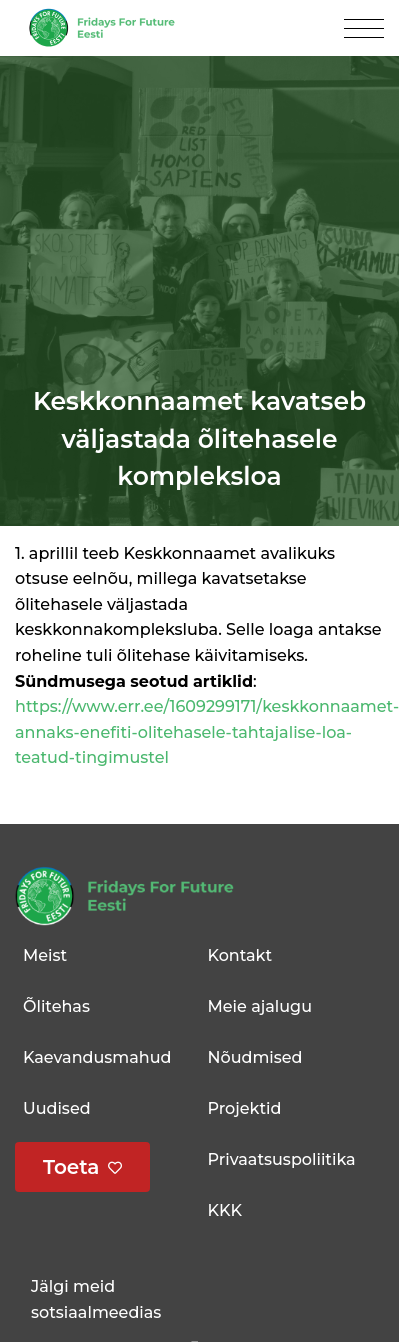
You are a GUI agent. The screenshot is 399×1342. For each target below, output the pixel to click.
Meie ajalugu (260, 1006)
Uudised (57, 1108)
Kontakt (240, 955)
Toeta (71, 1167)
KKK (225, 1210)
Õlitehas (56, 1006)
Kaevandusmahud (97, 1057)
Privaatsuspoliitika (282, 1159)
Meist (45, 955)
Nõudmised (255, 1057)
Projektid (245, 1108)
